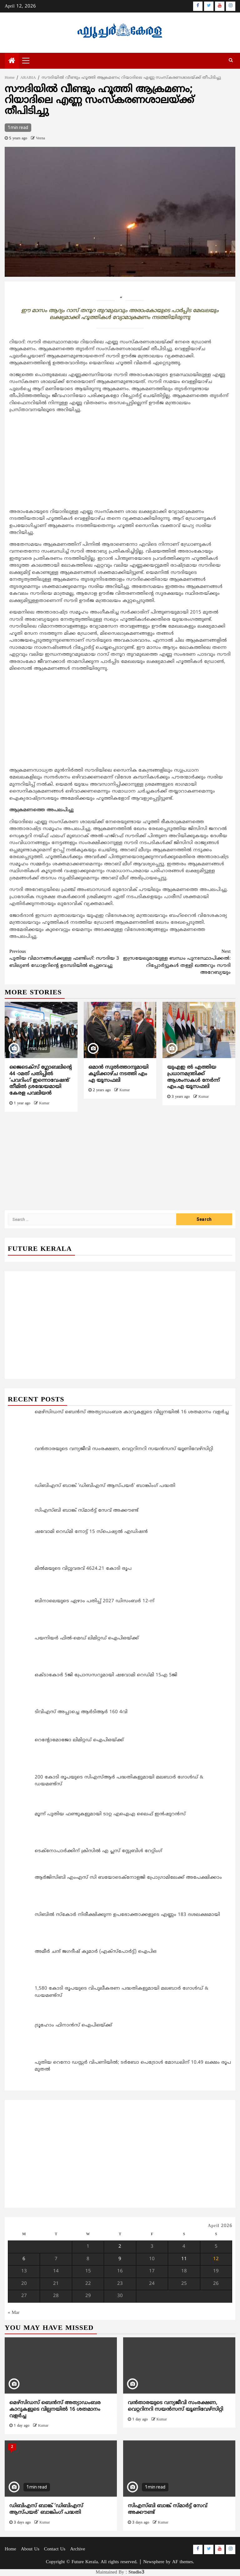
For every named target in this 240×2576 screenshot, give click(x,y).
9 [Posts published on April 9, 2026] (119, 2259)
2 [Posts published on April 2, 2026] (119, 2247)
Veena (40, 138)
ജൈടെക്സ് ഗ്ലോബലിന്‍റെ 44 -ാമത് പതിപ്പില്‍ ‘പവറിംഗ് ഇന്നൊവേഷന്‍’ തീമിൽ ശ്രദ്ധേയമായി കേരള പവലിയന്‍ (40, 1080)
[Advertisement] (120, 462)
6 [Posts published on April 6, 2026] (23, 2259)
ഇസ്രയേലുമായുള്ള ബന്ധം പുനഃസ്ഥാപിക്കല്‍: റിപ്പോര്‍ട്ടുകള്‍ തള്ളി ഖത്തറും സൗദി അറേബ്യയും (175, 962)
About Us (30, 2549)
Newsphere (153, 2562)
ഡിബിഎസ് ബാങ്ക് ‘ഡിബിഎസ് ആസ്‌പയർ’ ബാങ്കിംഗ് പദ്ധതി (46, 2509)
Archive (77, 2549)
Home (10, 2549)
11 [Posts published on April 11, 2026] (184, 2259)
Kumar (44, 1103)
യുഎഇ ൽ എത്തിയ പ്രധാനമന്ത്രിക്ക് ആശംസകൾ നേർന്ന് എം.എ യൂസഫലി (193, 1077)
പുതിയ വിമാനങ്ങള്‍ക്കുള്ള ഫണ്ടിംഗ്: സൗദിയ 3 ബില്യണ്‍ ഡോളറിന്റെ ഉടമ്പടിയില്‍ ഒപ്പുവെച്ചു (64, 958)
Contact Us (54, 2549)
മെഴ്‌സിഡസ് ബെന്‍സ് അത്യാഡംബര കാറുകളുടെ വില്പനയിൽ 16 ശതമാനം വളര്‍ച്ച (55, 2409)
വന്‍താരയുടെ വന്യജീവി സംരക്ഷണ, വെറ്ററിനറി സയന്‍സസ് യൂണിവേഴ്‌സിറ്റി (175, 2406)
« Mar (14, 2313)
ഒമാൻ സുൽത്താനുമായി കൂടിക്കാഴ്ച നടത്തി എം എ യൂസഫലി (118, 1074)
